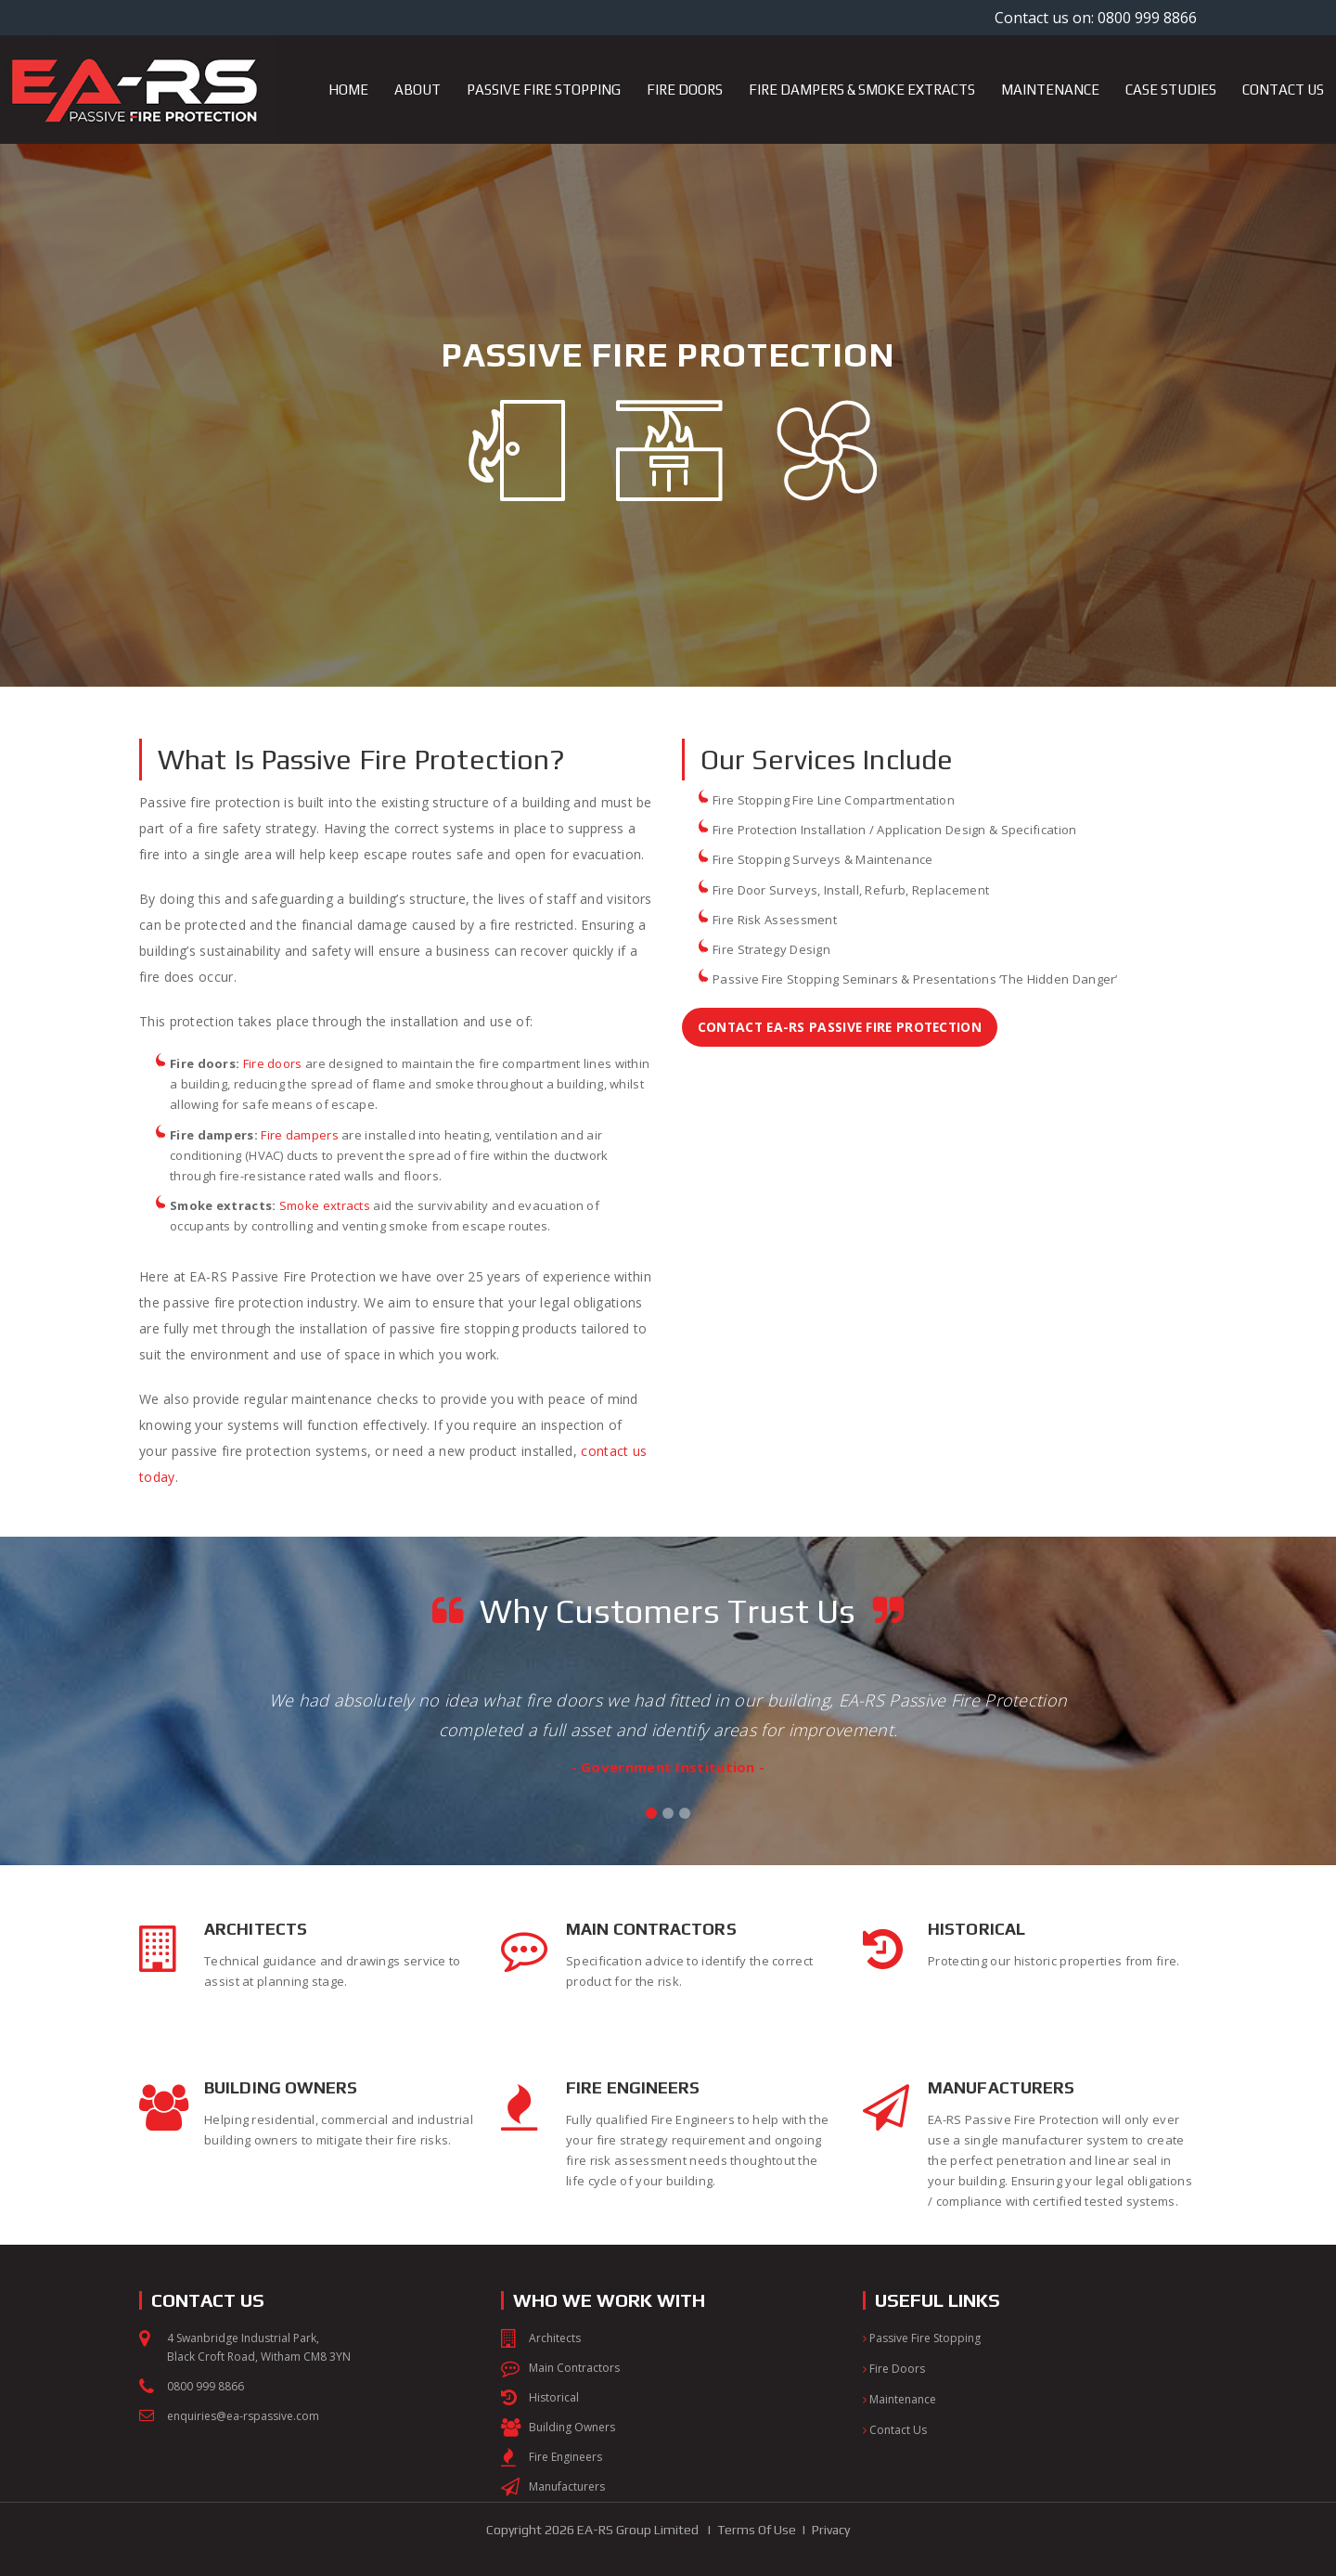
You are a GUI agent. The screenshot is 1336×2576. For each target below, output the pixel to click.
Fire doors (272, 1063)
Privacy (831, 2529)
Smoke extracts (324, 1205)
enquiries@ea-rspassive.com (243, 2416)
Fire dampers (300, 1135)
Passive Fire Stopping (922, 2338)
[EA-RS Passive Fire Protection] (139, 43)
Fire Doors (894, 2368)
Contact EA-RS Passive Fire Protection (843, 1027)
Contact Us (895, 2430)
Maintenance (899, 2399)
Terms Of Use (756, 2529)
